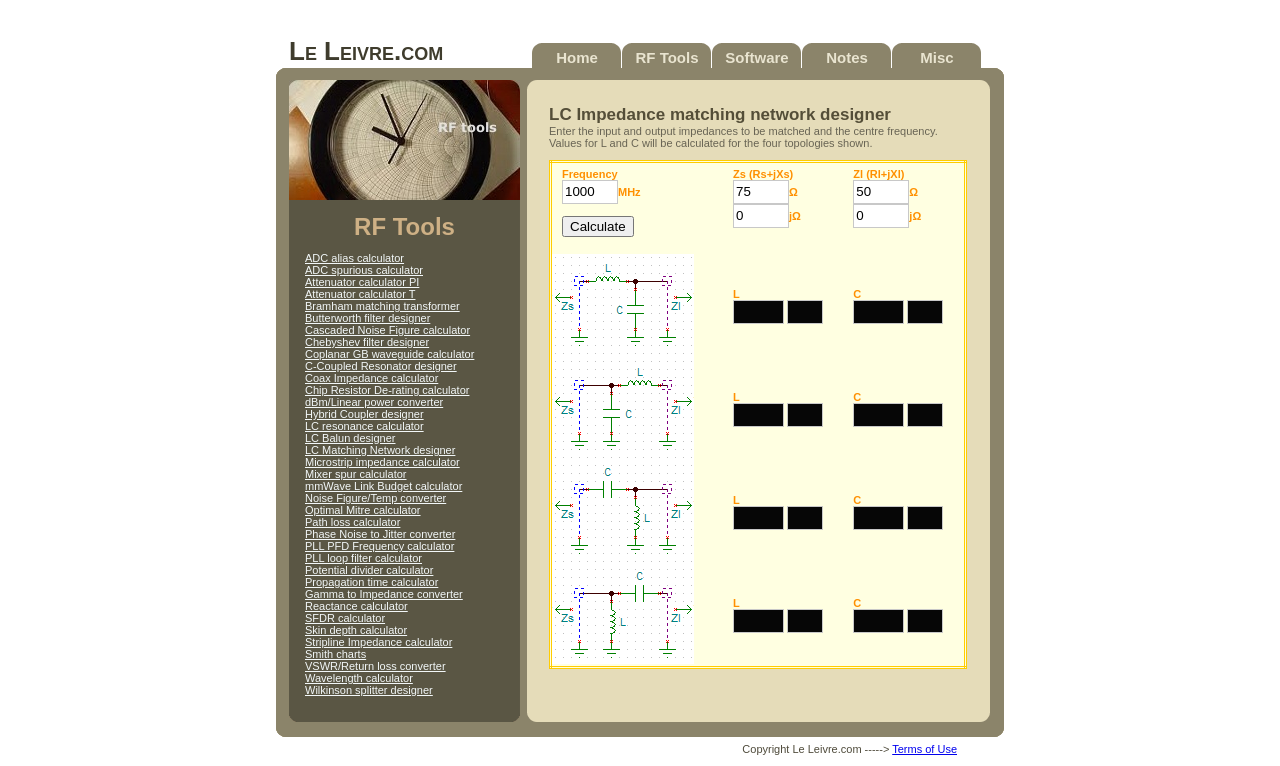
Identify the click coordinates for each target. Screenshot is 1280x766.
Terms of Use (924, 749)
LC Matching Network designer (380, 450)
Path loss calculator (352, 522)
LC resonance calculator (364, 426)
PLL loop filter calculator (363, 558)
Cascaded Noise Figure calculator (387, 330)
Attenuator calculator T (360, 294)
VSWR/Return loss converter (375, 666)
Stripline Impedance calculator (378, 642)
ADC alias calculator (354, 258)
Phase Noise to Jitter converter (380, 534)
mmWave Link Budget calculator (383, 486)
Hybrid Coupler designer (364, 414)
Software (756, 57)
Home (577, 57)
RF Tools (666, 57)
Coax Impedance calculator (371, 378)
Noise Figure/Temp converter (375, 498)
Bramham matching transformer (382, 306)
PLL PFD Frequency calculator (379, 546)
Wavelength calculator (359, 678)
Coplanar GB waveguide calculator (389, 354)
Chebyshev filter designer (367, 342)
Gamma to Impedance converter (384, 594)
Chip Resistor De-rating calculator (387, 390)
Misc (936, 57)
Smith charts (335, 654)
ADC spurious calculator (364, 270)
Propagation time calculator (371, 582)
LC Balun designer (350, 438)
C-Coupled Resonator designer (381, 366)
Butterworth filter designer (367, 318)
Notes (847, 57)
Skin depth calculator (356, 630)
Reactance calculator (356, 606)
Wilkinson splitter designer (369, 690)
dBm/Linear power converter (374, 402)
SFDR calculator (345, 618)
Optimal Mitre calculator (363, 510)
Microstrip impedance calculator (382, 462)
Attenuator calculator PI (362, 282)
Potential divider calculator (369, 570)
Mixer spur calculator (355, 474)
